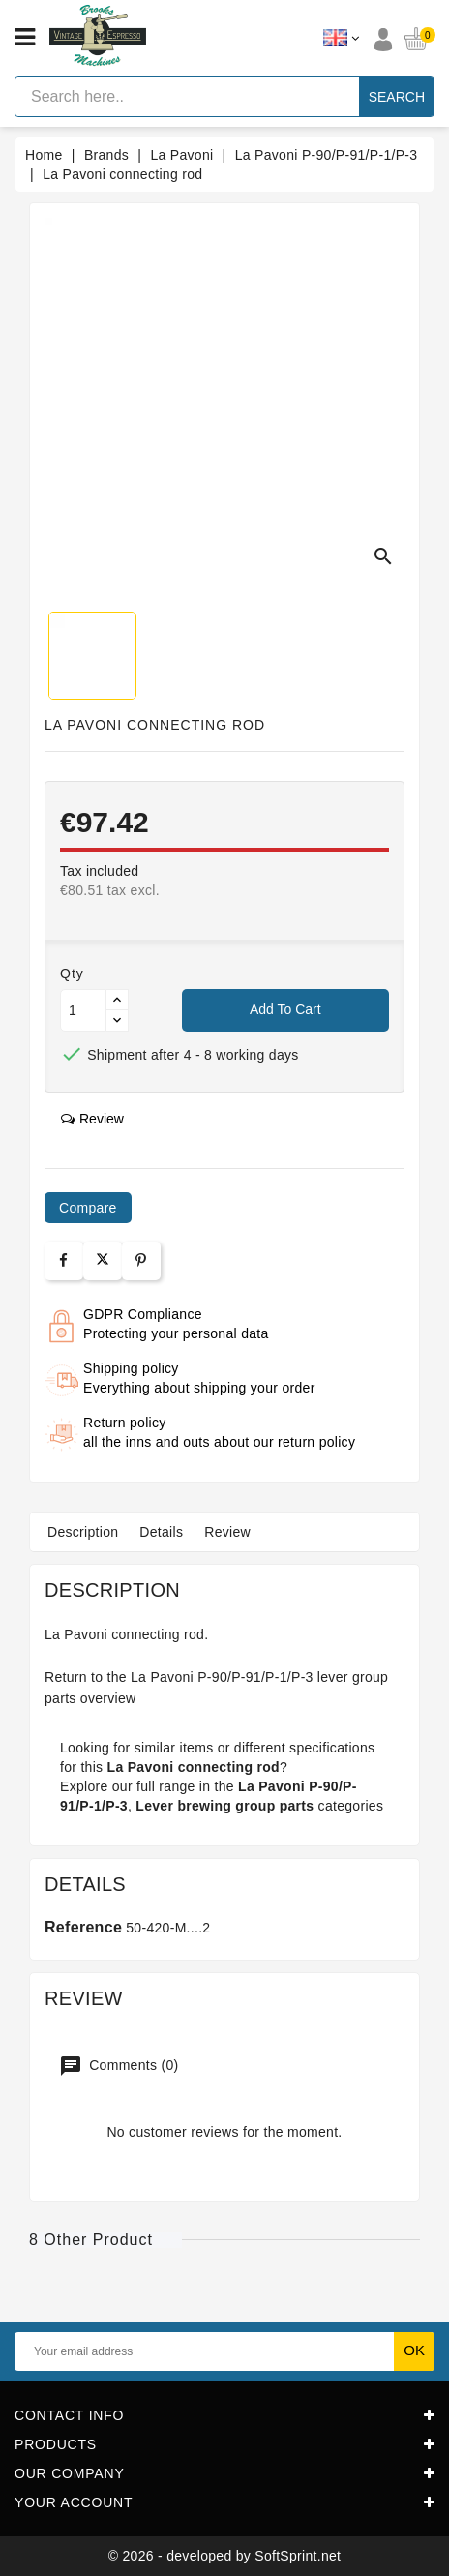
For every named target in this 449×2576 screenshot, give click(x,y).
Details (161, 1532)
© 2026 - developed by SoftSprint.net (225, 2555)
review (92, 1118)
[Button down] (117, 1020)
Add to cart (285, 1009)
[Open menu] (25, 37)
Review (227, 1532)
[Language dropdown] (341, 38)
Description (82, 1532)
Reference (83, 1927)
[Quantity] (83, 1010)
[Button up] (117, 1000)
